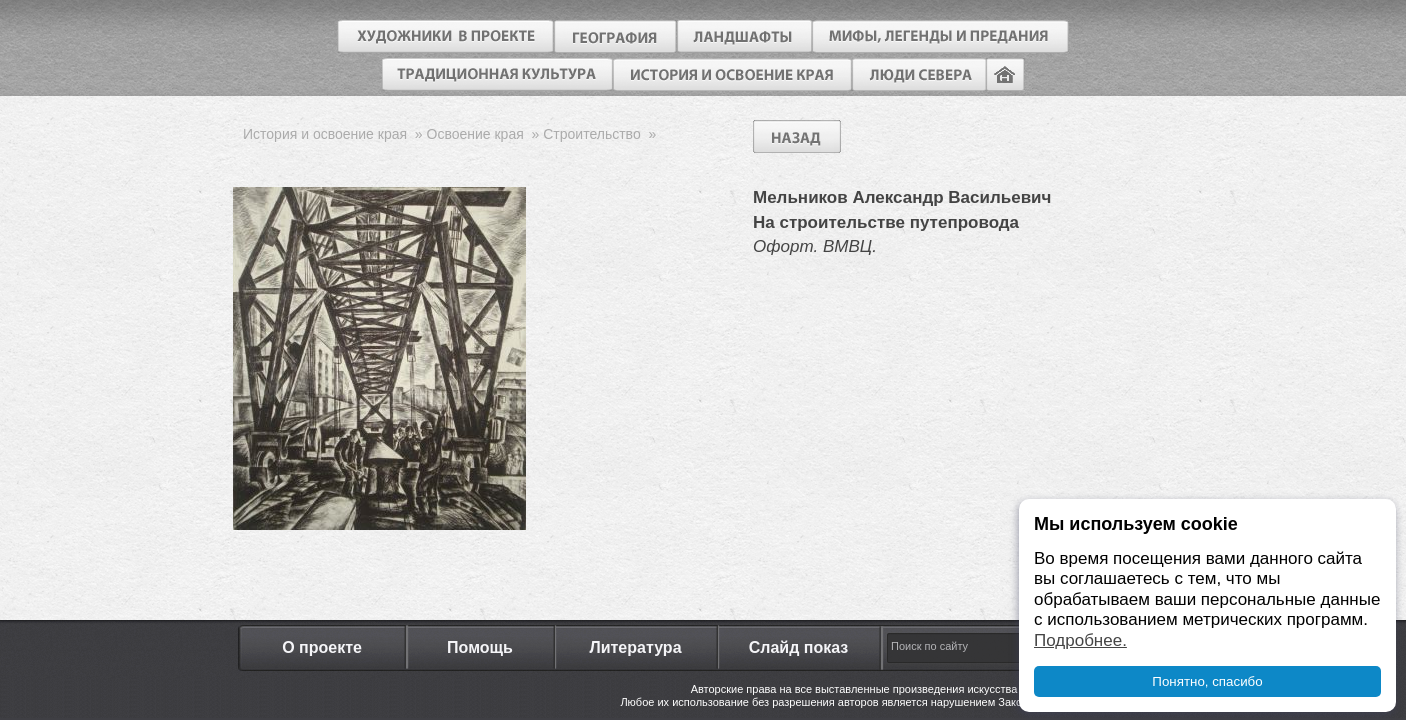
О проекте (322, 647)
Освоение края (475, 134)
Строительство (591, 134)
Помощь (480, 647)
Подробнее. (1080, 640)
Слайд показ (799, 647)
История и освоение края (325, 134)
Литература (635, 647)
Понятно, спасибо (1207, 681)
